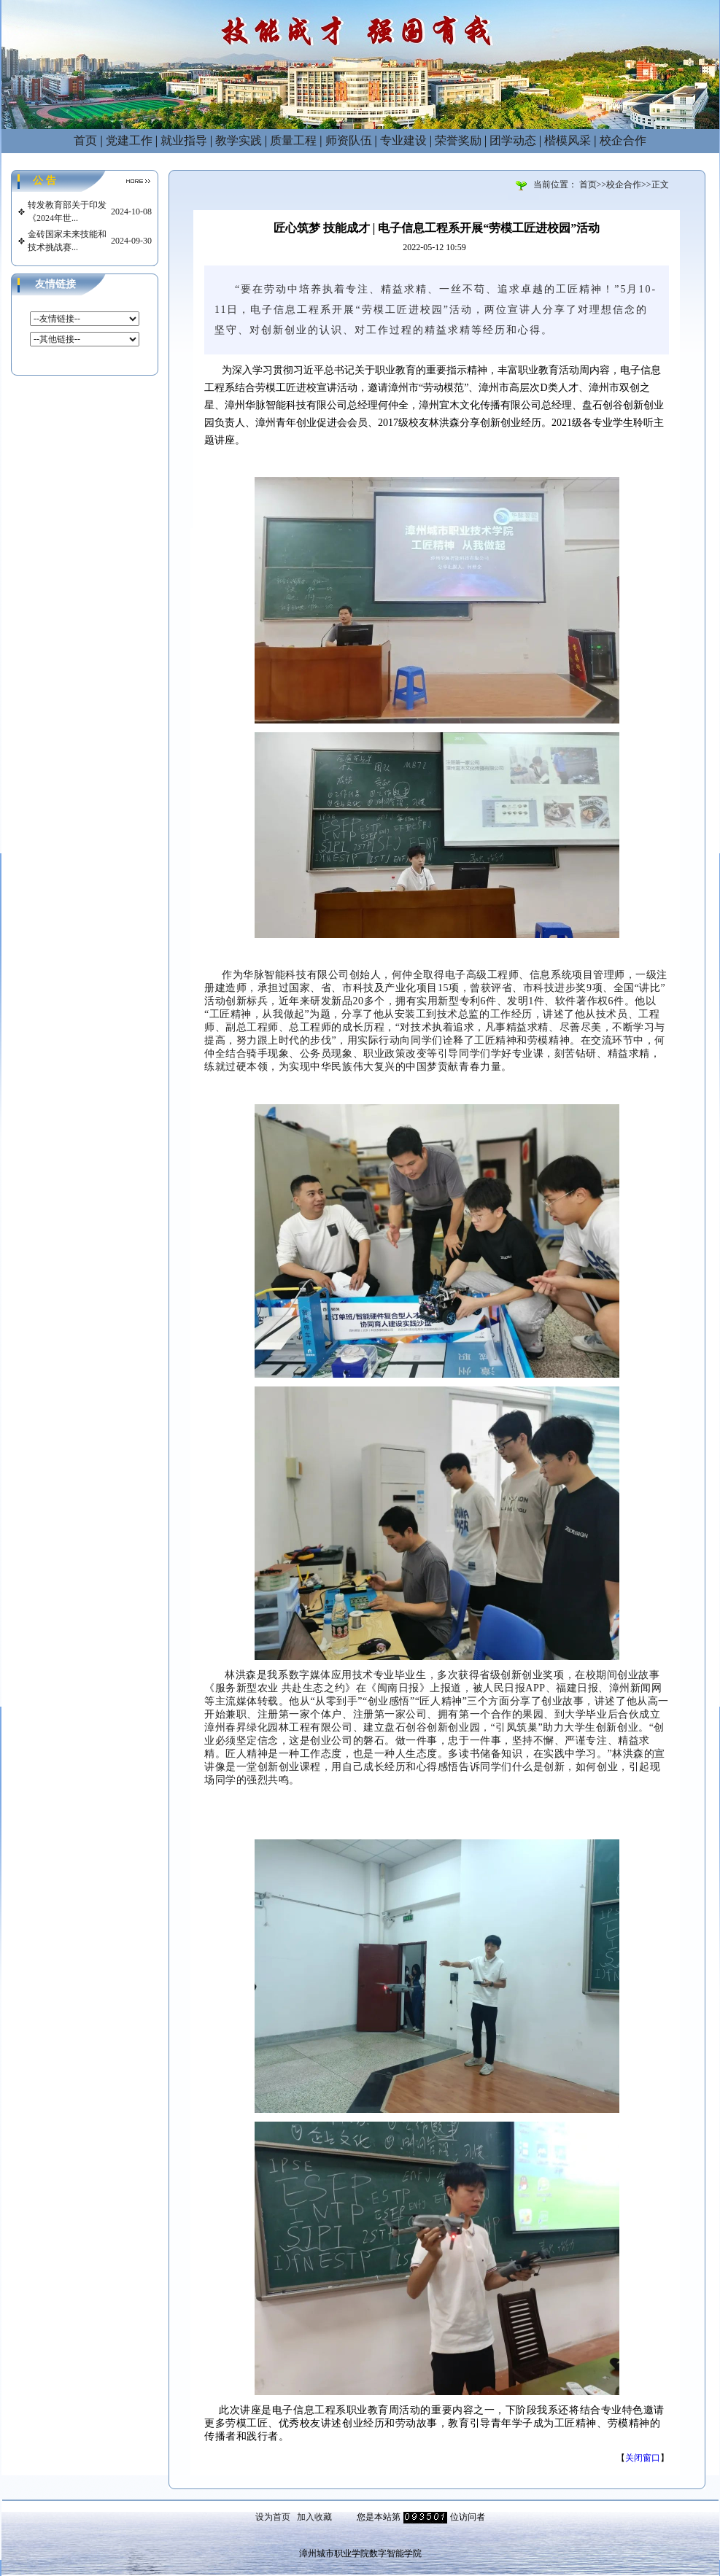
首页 (85, 140)
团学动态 (512, 140)
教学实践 (238, 140)
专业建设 (403, 140)
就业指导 (183, 140)
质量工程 (293, 140)
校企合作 (623, 140)
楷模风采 (567, 140)
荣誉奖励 (458, 140)
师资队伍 (348, 140)
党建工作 (129, 140)
